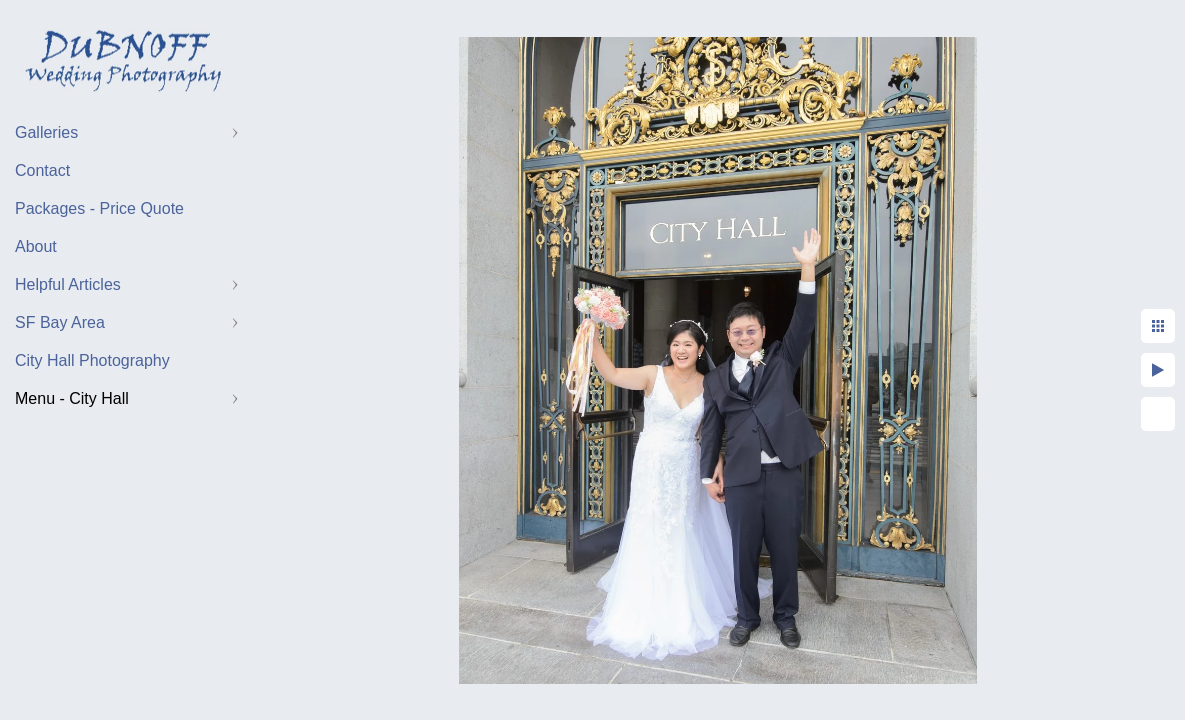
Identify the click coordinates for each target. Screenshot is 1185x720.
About (36, 246)
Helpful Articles (68, 284)
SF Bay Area (60, 322)
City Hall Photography (92, 360)
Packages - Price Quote (99, 208)
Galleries (46, 132)
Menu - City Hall (72, 398)
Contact (42, 170)
